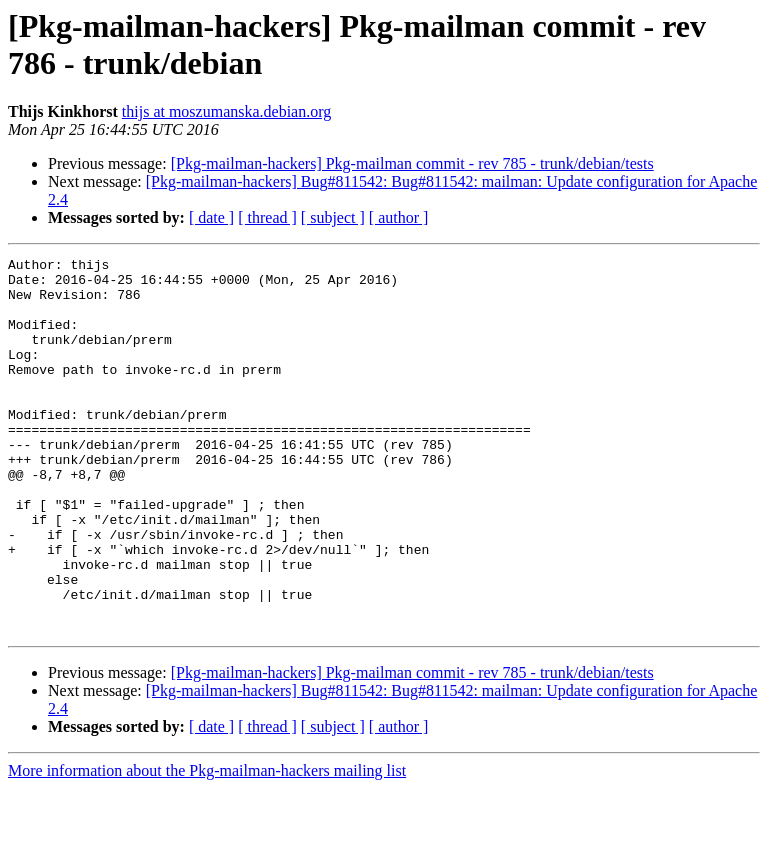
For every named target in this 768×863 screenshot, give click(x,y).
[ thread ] (267, 217)
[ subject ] (333, 217)
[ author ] (399, 217)
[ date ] (211, 217)
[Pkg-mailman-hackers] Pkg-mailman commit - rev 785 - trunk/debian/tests (412, 163)
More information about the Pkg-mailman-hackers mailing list (207, 845)
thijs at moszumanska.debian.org (226, 111)
